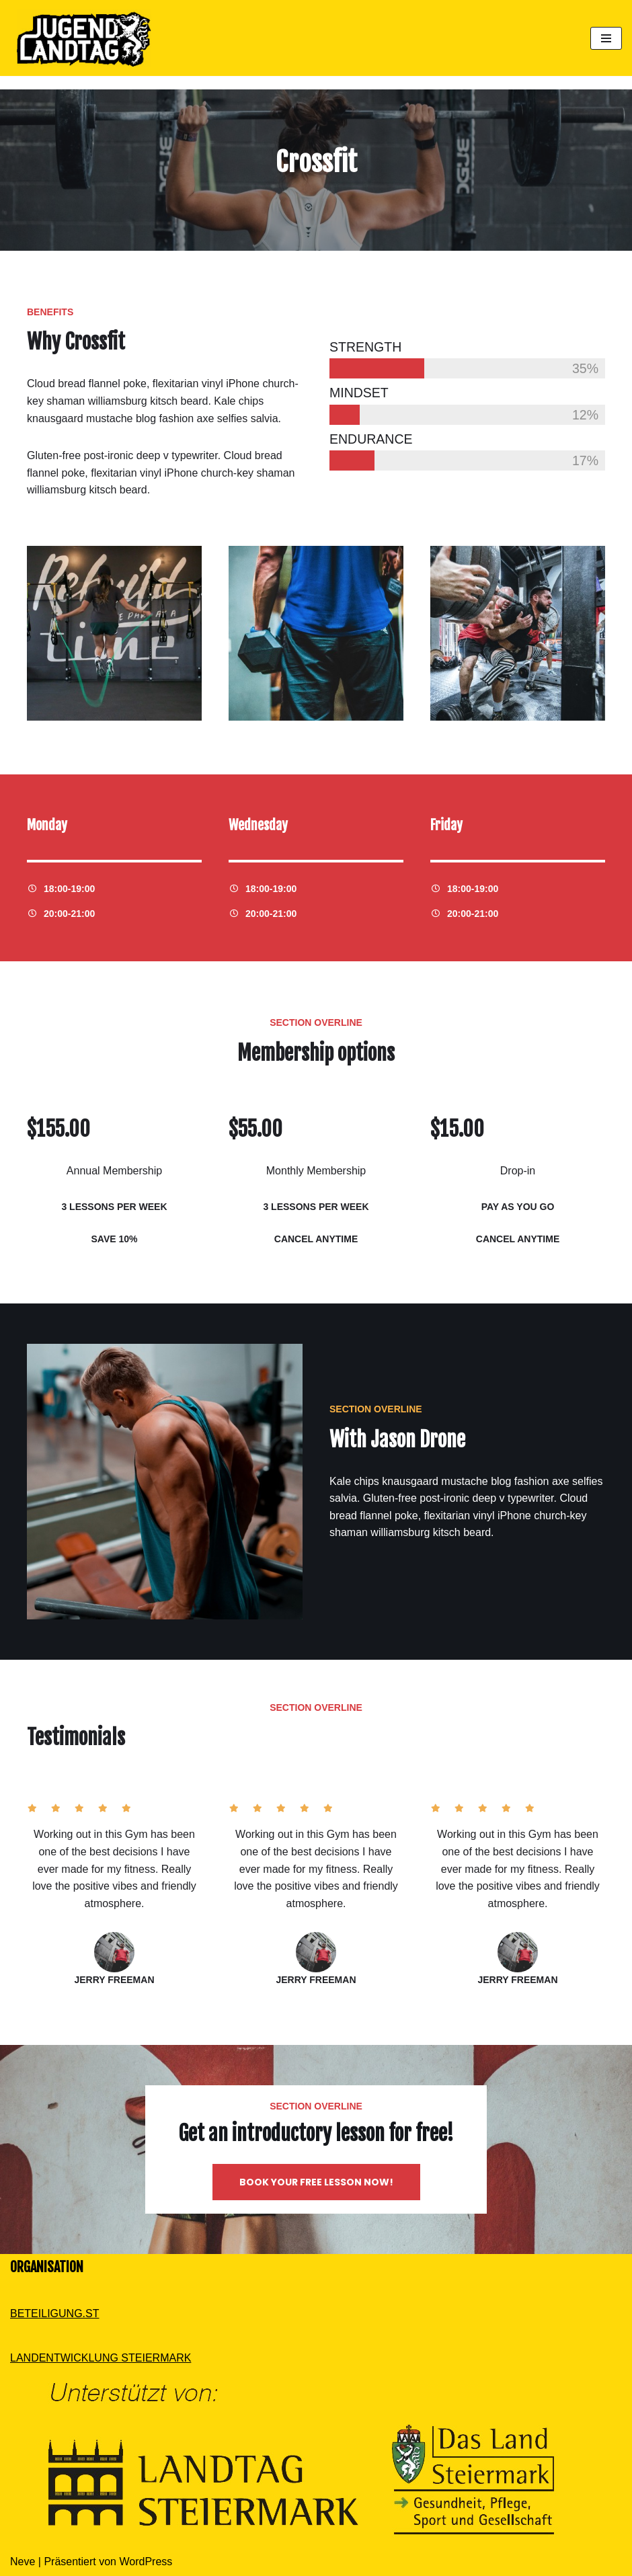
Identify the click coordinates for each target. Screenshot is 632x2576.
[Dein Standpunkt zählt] (80, 38)
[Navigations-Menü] (606, 38)
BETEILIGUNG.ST (54, 2313)
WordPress (145, 2561)
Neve (22, 2561)
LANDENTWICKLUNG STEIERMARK (100, 2358)
